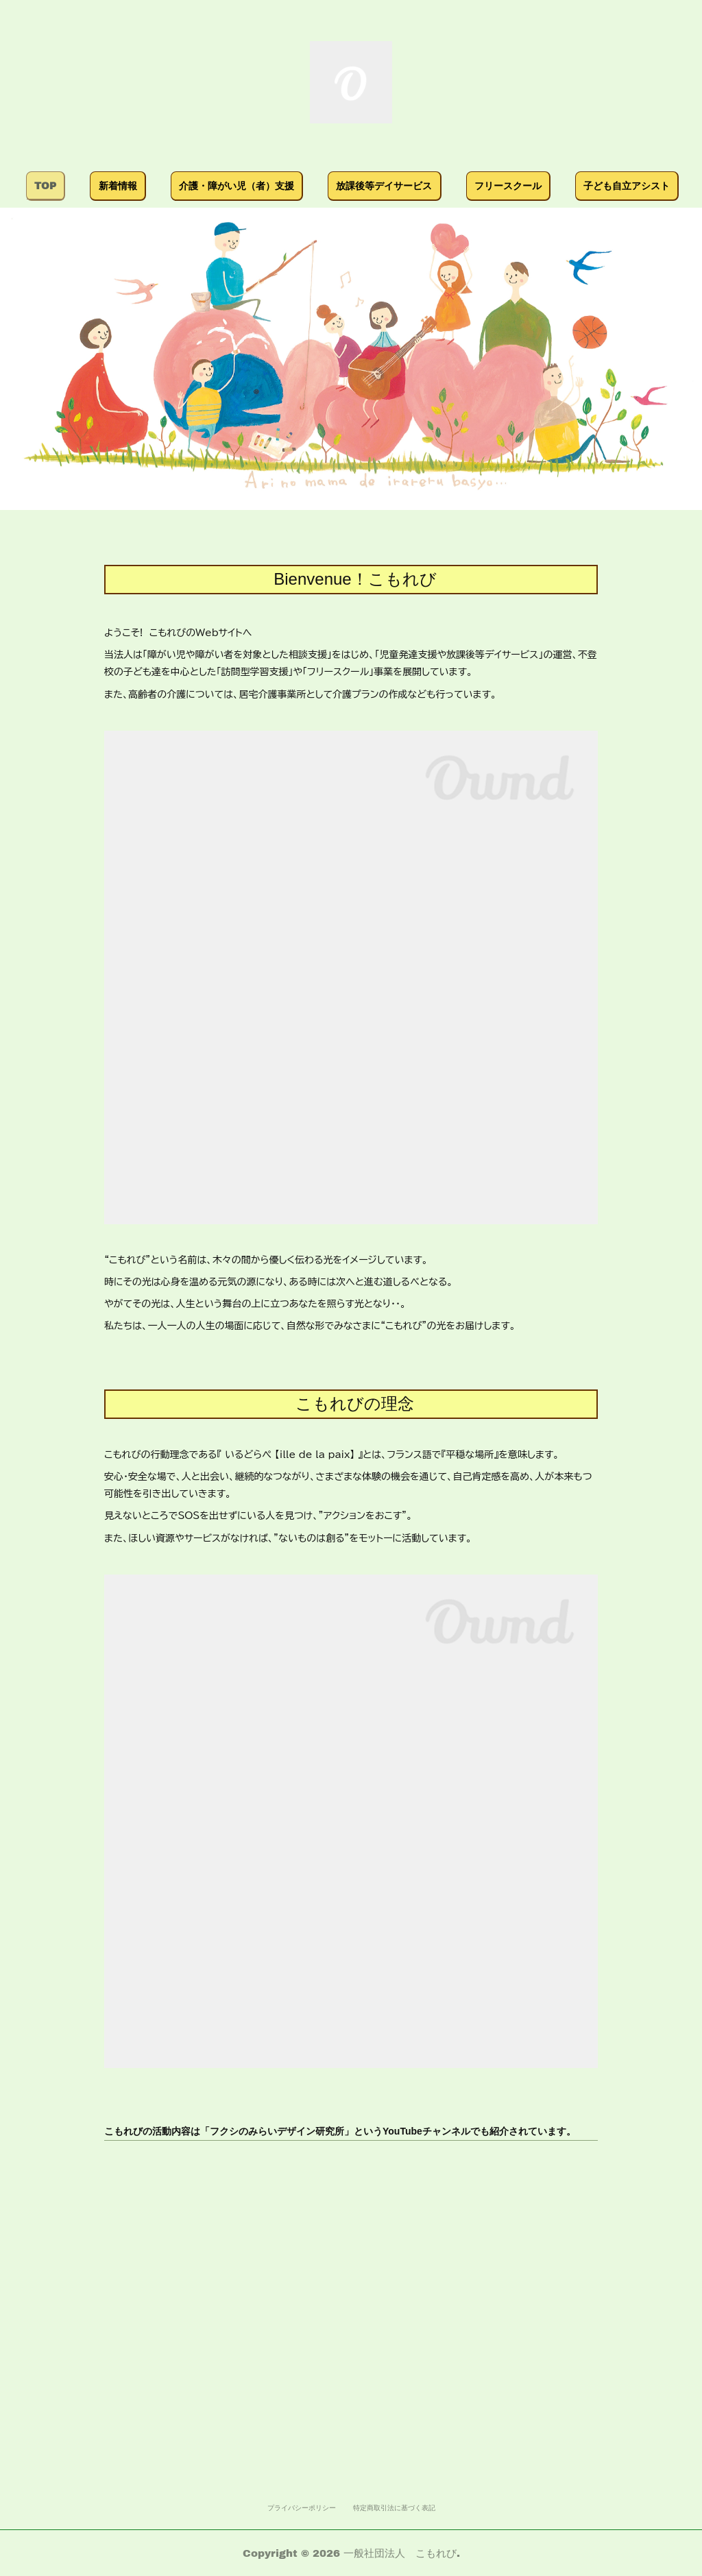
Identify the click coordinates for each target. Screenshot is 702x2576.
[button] (126, 186)
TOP (126, 185)
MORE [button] (570, 185)
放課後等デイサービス (465, 185)
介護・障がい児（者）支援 (317, 185)
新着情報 (198, 185)
